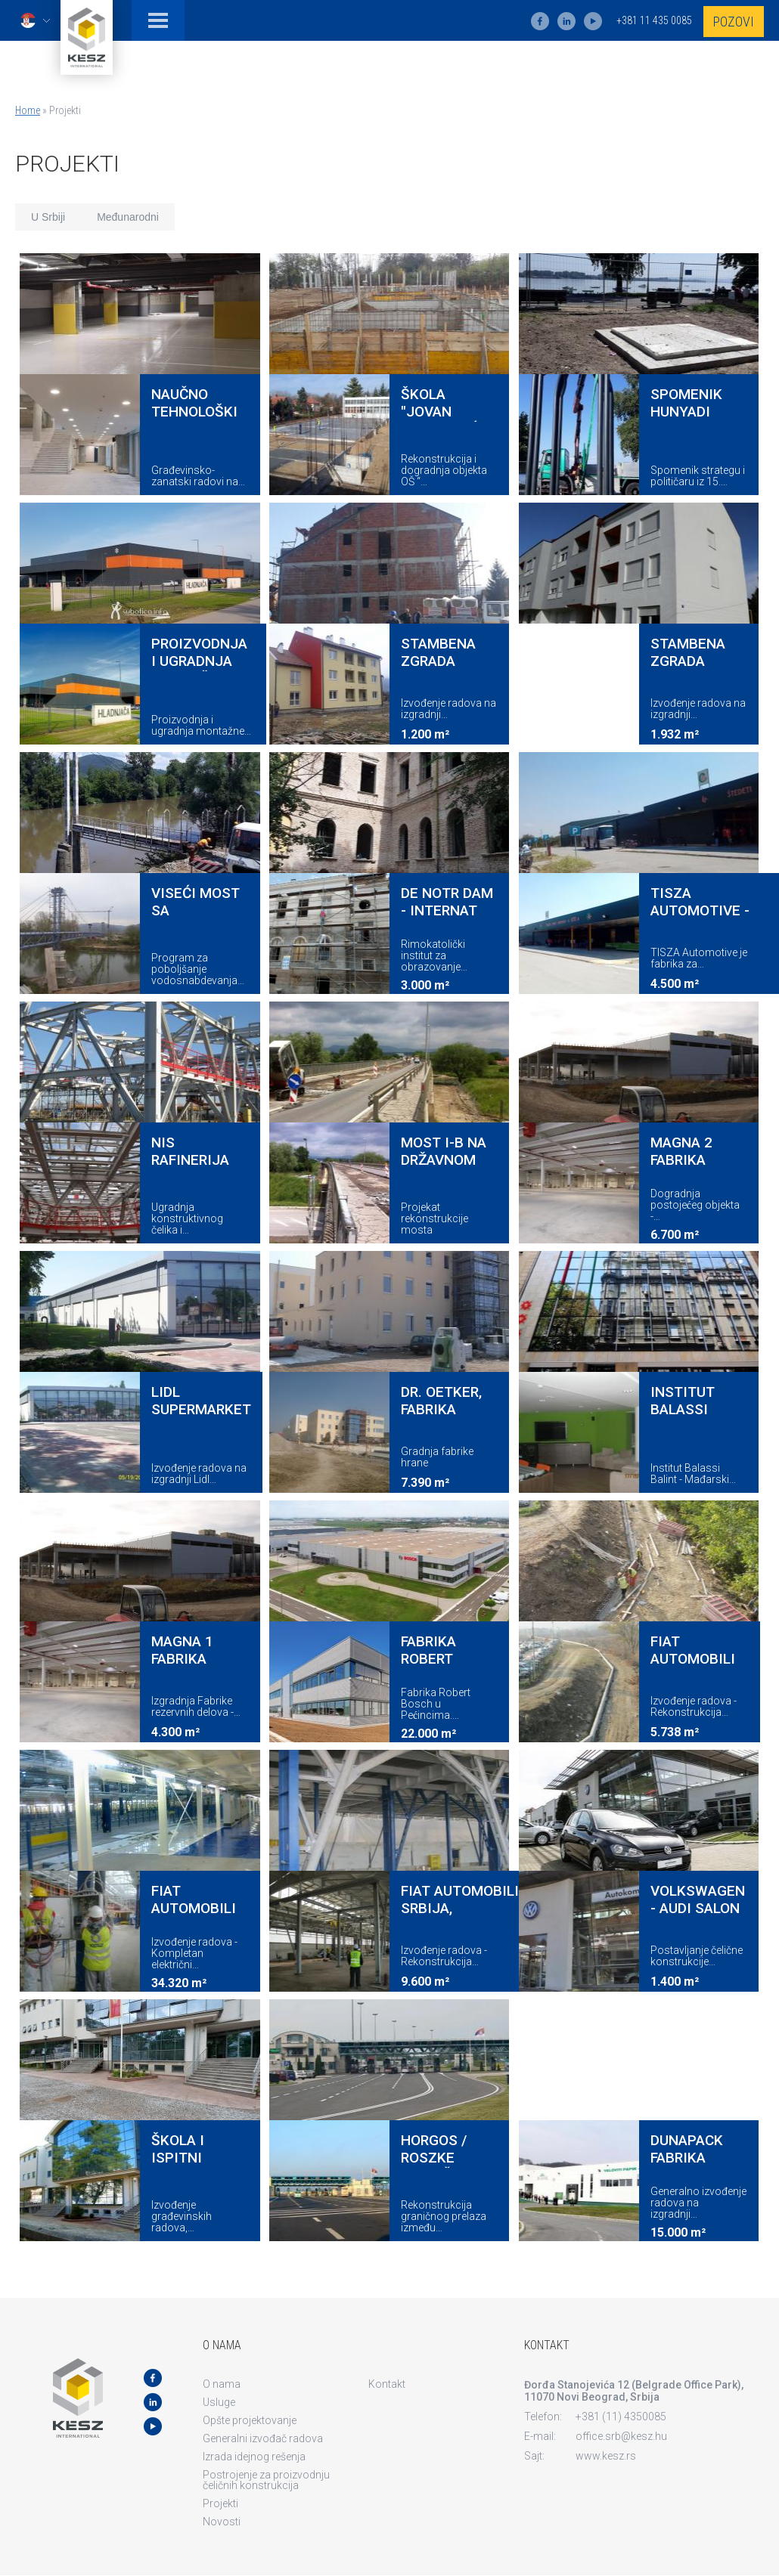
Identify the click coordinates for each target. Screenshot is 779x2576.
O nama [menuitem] (222, 2384)
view (139, 374)
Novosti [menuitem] (222, 2521)
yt (593, 21)
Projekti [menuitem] (220, 2503)
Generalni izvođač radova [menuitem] (263, 2438)
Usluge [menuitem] (219, 2402)
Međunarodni (128, 217)
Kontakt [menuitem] (386, 2384)
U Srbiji (48, 217)
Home (27, 110)
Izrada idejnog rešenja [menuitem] (254, 2456)
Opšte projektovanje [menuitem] (249, 2420)
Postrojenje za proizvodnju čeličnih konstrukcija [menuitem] (266, 2480)
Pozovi (733, 21)
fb (540, 21)
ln (566, 21)
